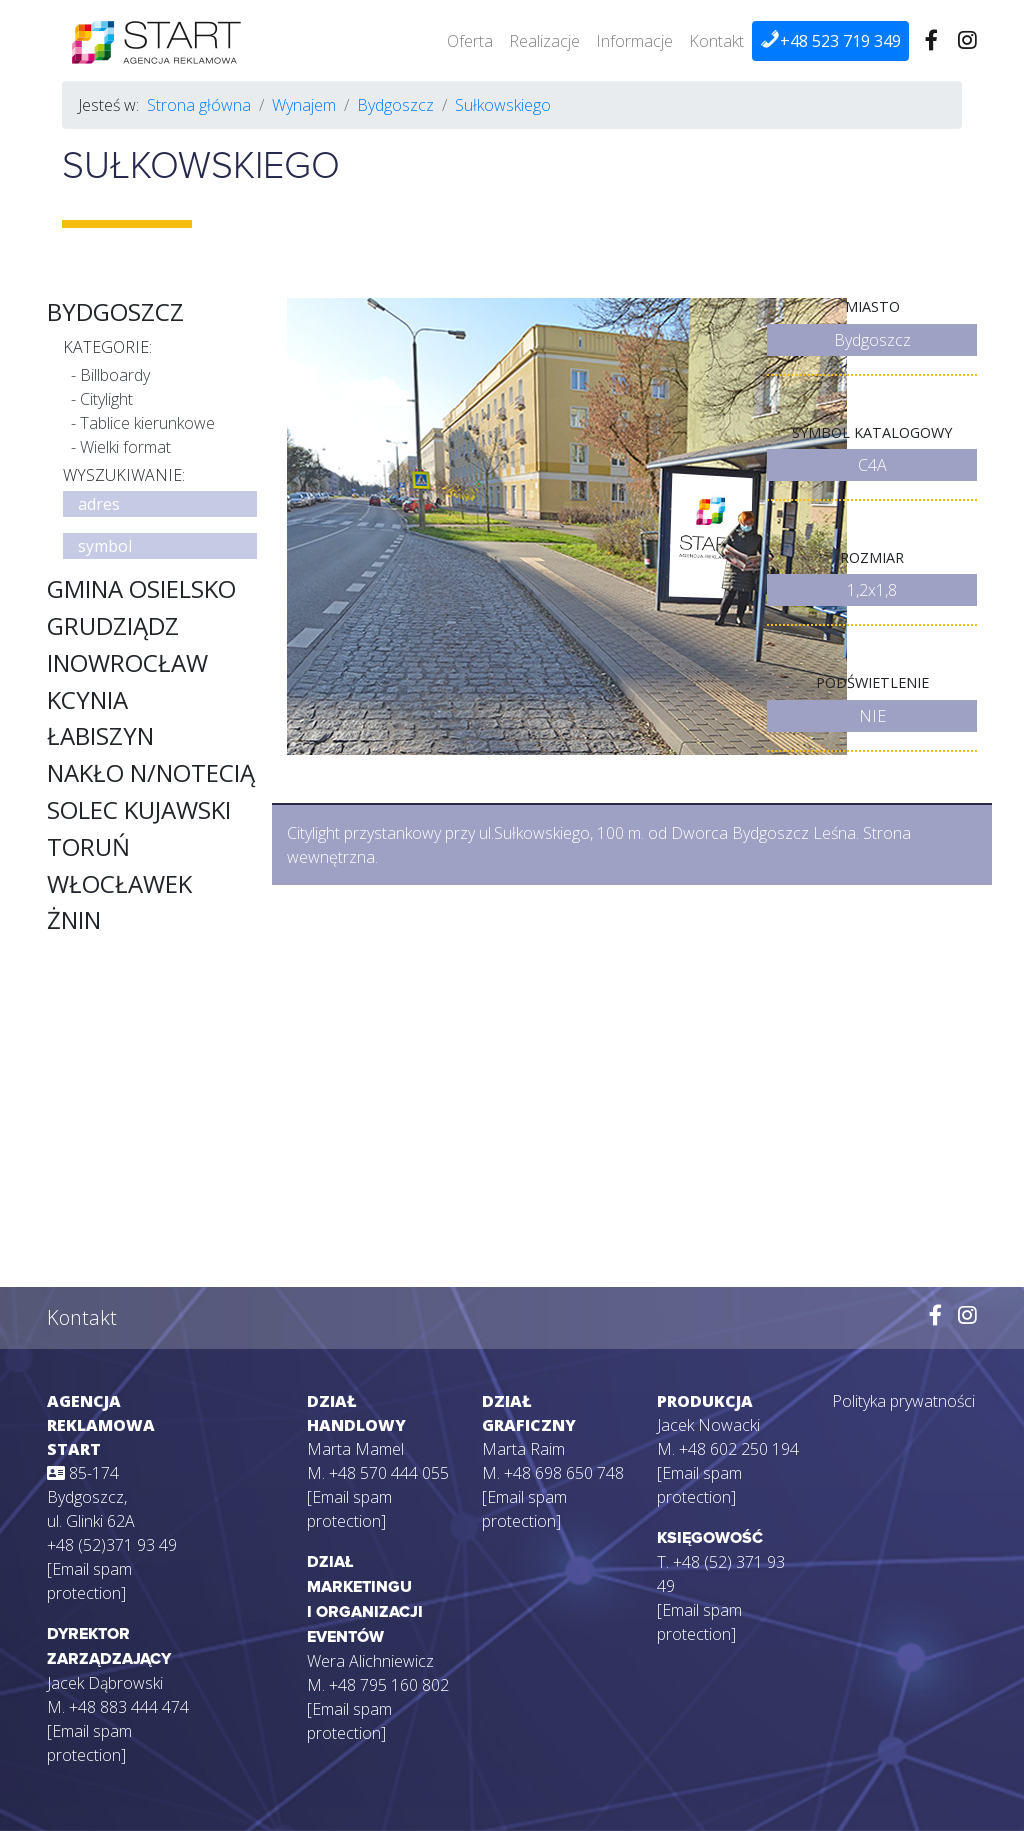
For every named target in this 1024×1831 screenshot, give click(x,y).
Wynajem (304, 105)
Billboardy (115, 375)
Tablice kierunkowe (147, 423)
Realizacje (544, 41)
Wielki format (125, 447)
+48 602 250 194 (739, 1449)
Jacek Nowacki (708, 1425)
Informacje (634, 41)
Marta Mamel (355, 1449)
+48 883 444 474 (129, 1707)
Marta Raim (523, 1449)
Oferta (470, 41)
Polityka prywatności (903, 1401)
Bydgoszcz (395, 105)
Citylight (106, 399)
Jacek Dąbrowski (105, 1683)
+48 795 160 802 (389, 1685)
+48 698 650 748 (564, 1473)
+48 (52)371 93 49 (112, 1545)
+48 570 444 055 (389, 1473)
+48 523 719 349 (830, 40)
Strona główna (199, 105)
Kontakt (716, 41)
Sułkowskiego (503, 105)
